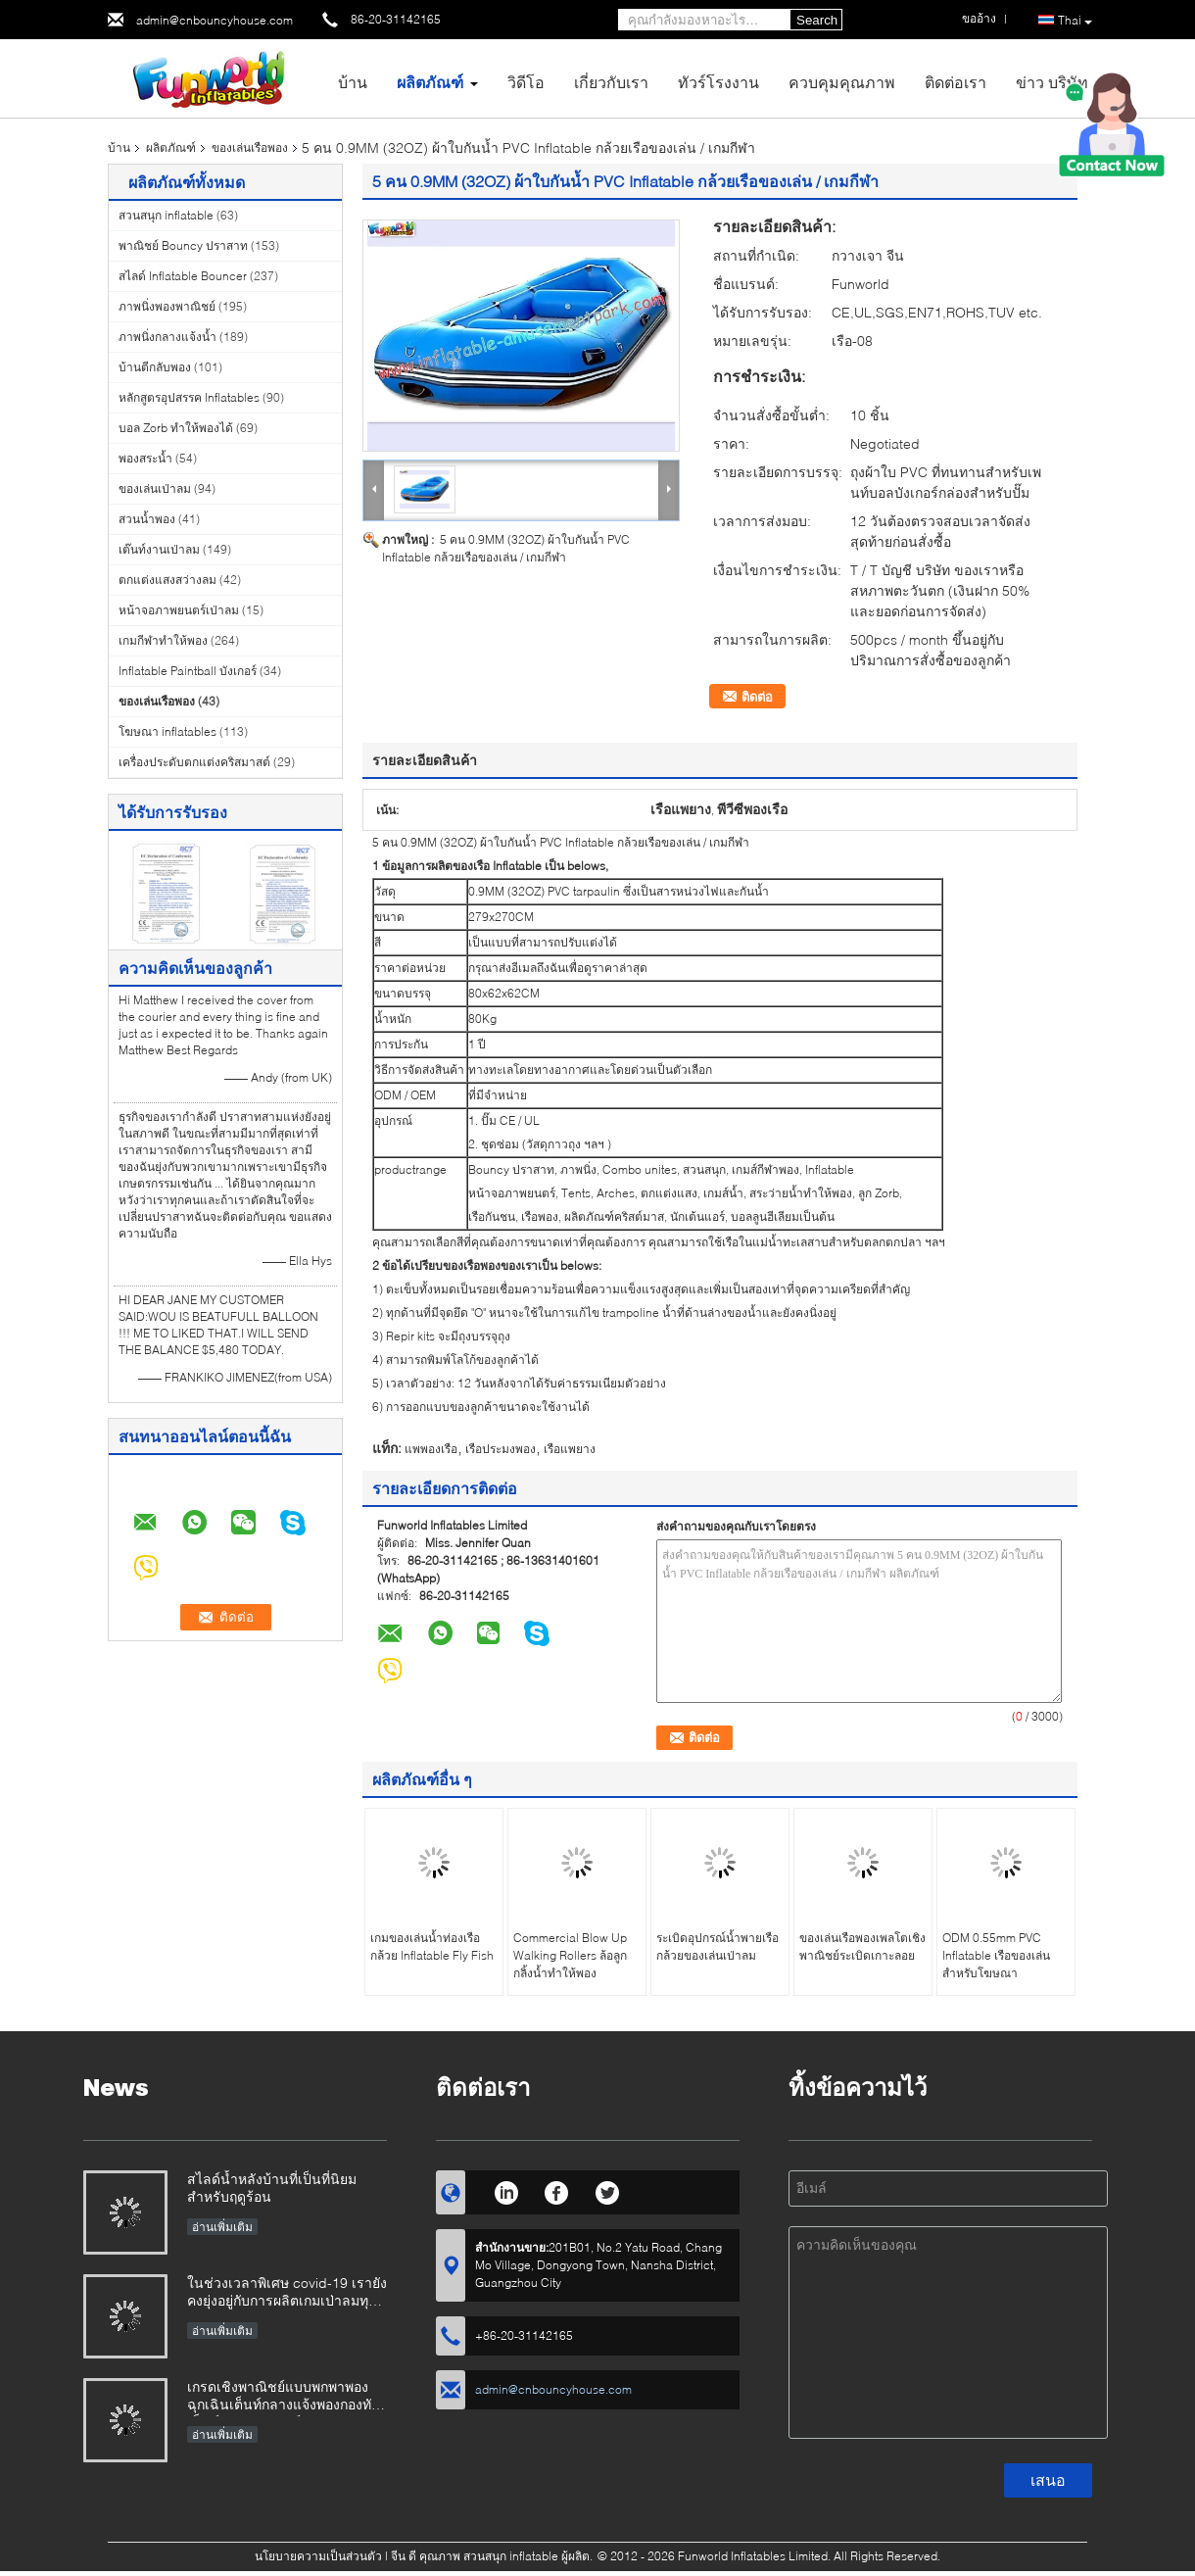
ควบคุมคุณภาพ (842, 82)
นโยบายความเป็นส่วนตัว (318, 2556)
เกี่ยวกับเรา (611, 82)
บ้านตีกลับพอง (155, 367)
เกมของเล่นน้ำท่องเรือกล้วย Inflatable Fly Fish (432, 1946)
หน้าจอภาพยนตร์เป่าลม (179, 610)
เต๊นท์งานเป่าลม (159, 549)
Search (816, 20)
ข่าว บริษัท (1052, 82)
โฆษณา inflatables (167, 731)
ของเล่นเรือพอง (250, 147)
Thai (1075, 20)
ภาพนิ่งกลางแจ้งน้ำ (167, 336)
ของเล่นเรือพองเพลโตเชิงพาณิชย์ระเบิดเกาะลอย (862, 1946)
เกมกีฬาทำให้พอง (163, 640)
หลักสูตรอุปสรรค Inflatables (189, 397)
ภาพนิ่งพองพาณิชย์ (167, 306)
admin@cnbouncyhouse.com (214, 20)
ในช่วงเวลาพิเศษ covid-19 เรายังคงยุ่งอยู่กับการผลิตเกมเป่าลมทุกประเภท (287, 2293)
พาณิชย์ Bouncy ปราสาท (183, 245)
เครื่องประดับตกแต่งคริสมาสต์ (194, 761)
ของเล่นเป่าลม (155, 488)
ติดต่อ (757, 697)
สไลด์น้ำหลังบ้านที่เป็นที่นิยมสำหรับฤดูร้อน (272, 2187)
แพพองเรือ (431, 1448)
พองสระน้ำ (145, 458)
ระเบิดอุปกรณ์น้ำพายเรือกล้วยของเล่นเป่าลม (717, 1946)
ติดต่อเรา (955, 82)
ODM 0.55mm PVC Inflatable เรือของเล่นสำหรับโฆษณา (996, 1955)
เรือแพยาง (570, 1448)
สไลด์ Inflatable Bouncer (183, 275)
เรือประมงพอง (500, 1448)
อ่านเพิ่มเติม (222, 2226)
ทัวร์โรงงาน (718, 82)
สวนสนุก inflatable (166, 215)
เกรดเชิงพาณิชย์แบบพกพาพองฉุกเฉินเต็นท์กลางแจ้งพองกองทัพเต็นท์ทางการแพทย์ (283, 2397)
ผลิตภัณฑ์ (430, 82)
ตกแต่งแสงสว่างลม (167, 579)
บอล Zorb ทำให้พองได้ (176, 427)
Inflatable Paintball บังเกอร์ (188, 670)
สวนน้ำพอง (147, 518)
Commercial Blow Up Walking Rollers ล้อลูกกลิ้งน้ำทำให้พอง (570, 1955)
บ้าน (352, 82)
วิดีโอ (526, 82)
